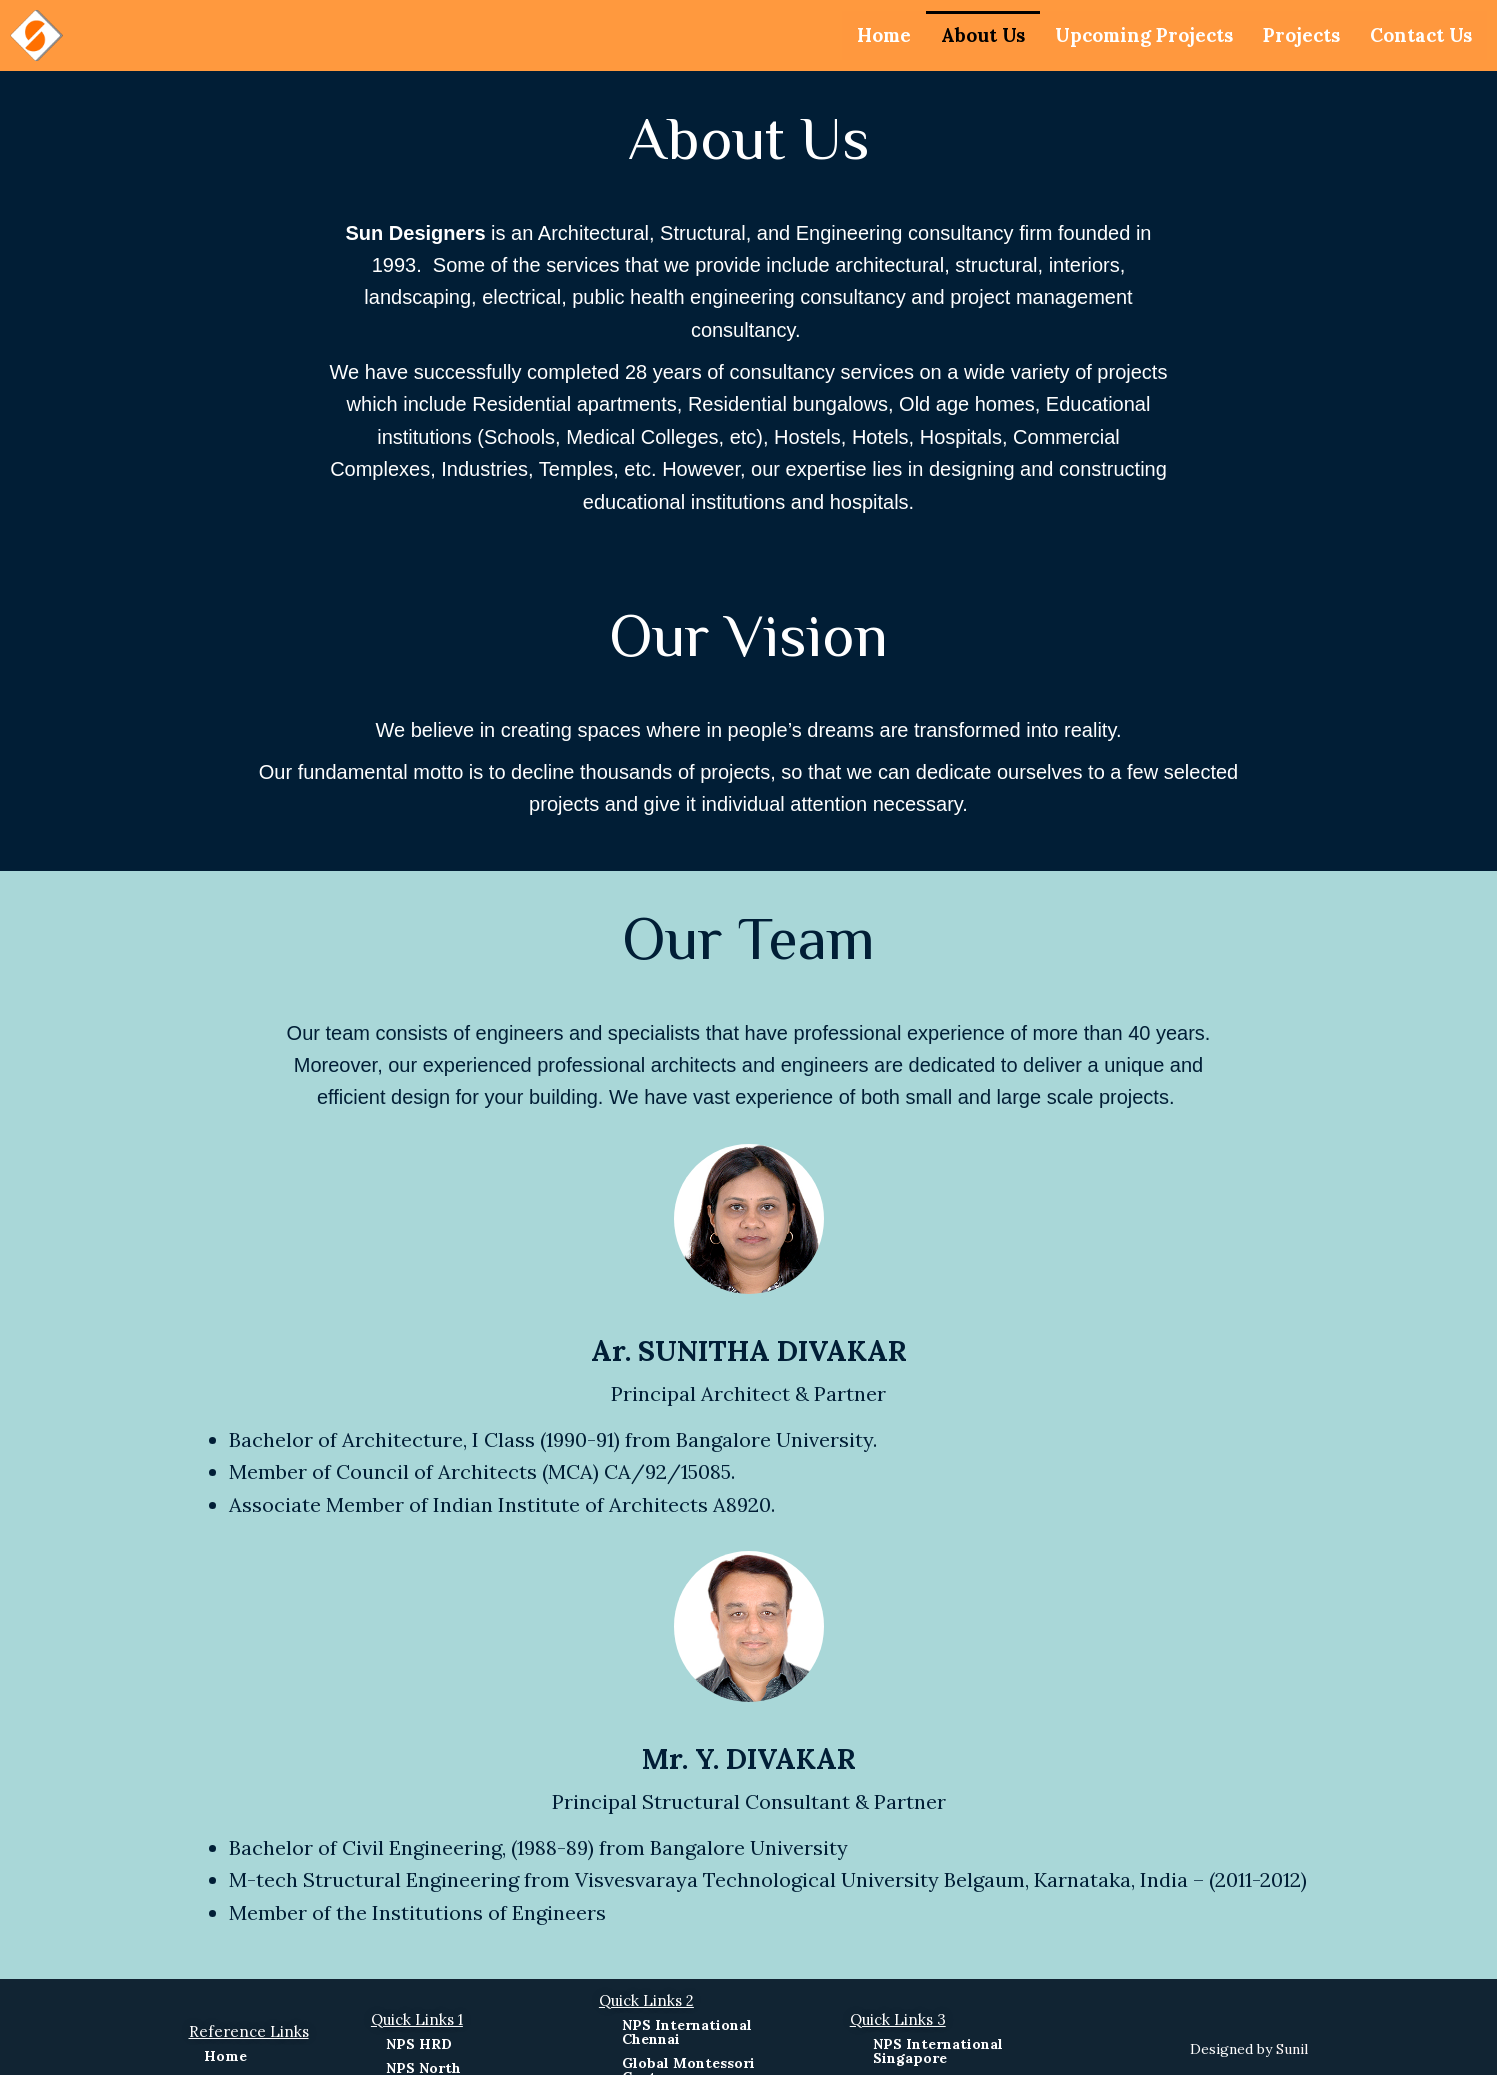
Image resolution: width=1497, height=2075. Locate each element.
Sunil (1292, 2049)
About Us (953, 34)
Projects (1291, 34)
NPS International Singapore (938, 2051)
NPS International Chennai (687, 2032)
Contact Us (1417, 34)
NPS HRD (419, 2044)
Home (849, 34)
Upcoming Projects (1124, 34)
